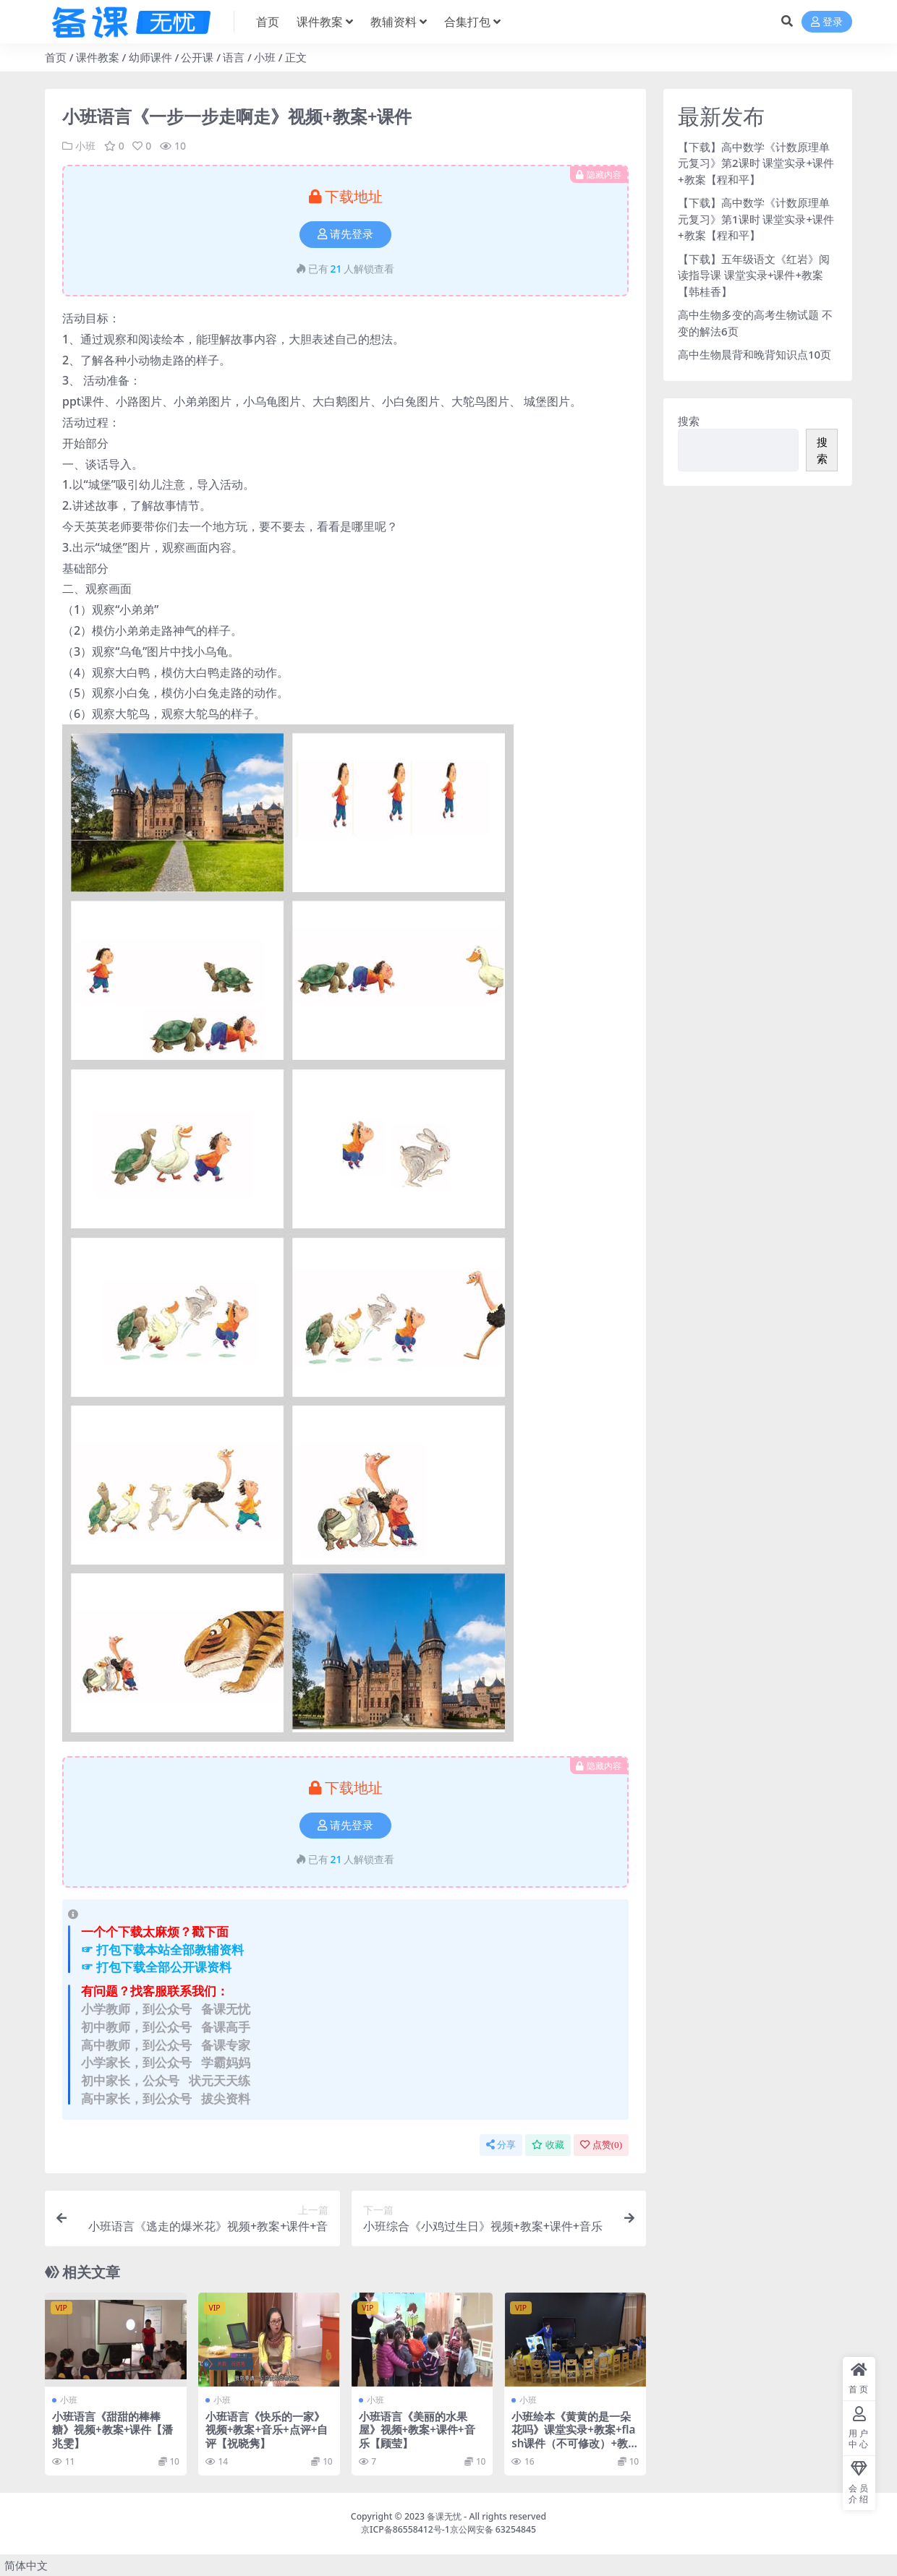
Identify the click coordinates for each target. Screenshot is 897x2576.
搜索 (689, 421)
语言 (234, 57)
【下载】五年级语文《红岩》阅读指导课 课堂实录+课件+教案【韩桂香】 (754, 275)
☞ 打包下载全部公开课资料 (156, 1967)
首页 (56, 57)
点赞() (601, 2144)
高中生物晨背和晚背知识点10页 (754, 354)
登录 (827, 22)
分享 (501, 2144)
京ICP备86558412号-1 (405, 2529)
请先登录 (345, 234)
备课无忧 (444, 2516)
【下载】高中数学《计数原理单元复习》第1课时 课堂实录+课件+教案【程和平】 (756, 218)
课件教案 (97, 57)
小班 (265, 57)
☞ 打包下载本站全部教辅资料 (162, 1949)
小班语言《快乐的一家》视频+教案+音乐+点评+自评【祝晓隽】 (266, 2429)
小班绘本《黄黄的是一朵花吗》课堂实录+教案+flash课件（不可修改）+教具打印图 (573, 2436)
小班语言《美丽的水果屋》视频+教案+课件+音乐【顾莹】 (417, 2429)
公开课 (197, 57)
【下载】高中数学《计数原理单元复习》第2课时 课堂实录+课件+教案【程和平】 (756, 163)
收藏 (548, 2144)
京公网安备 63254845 (493, 2529)
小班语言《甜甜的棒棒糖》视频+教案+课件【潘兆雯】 (112, 2429)
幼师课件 (150, 57)
